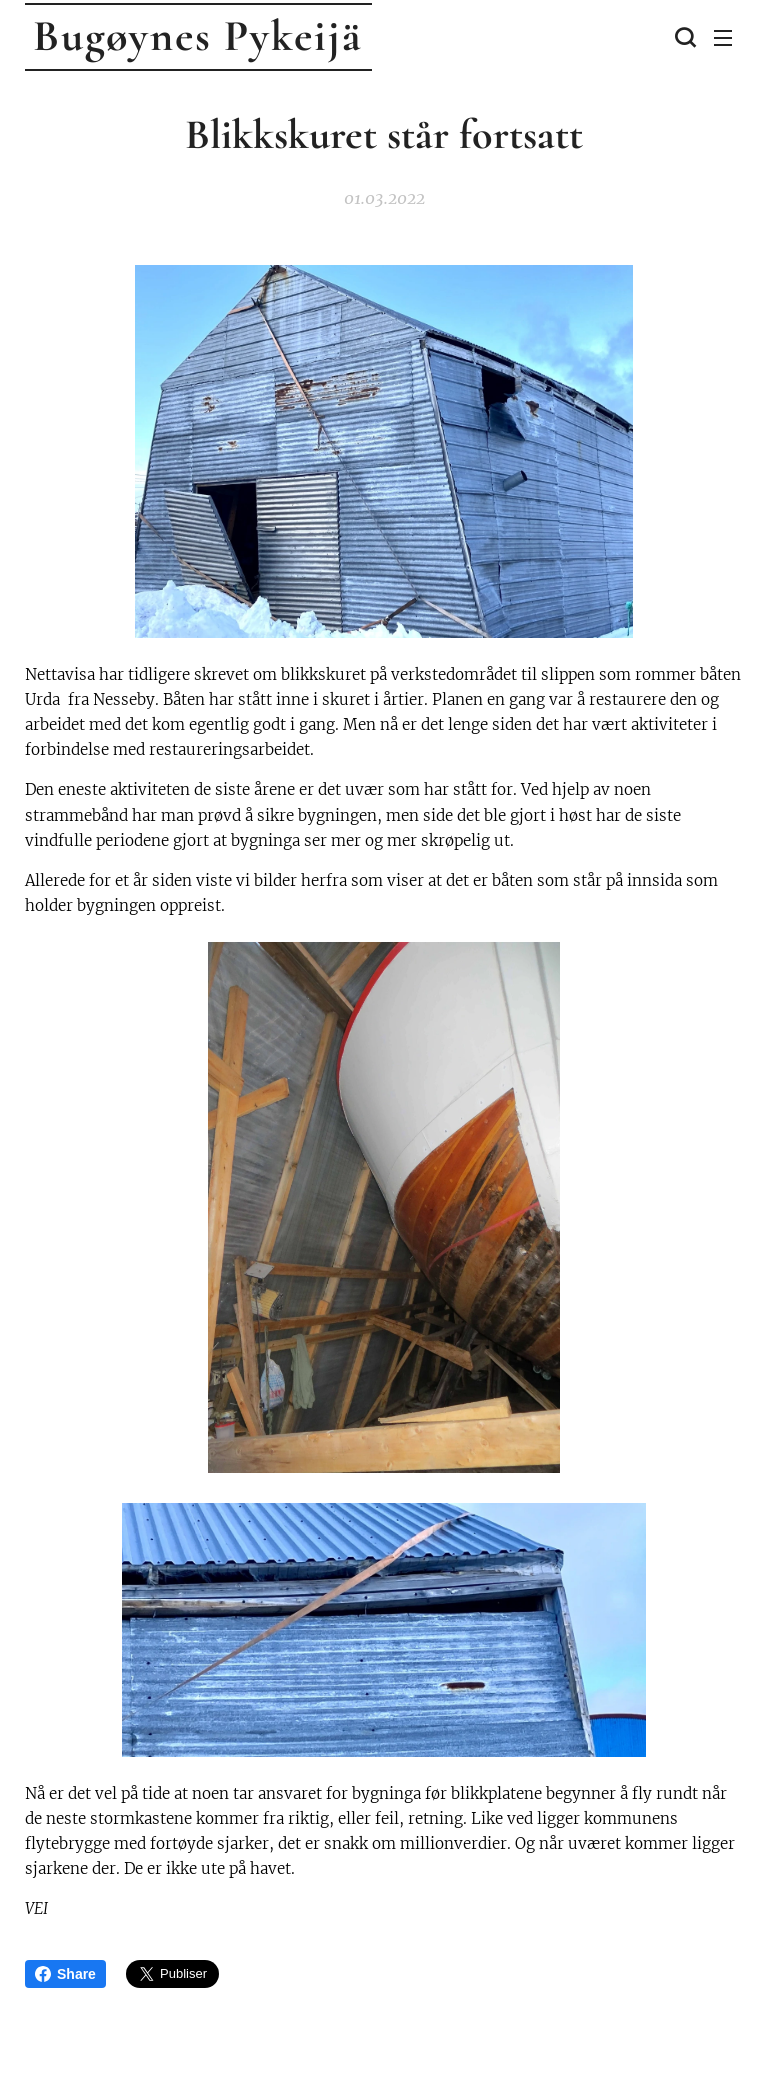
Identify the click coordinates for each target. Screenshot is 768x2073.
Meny (723, 38)
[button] (683, 37)
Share (65, 1974)
